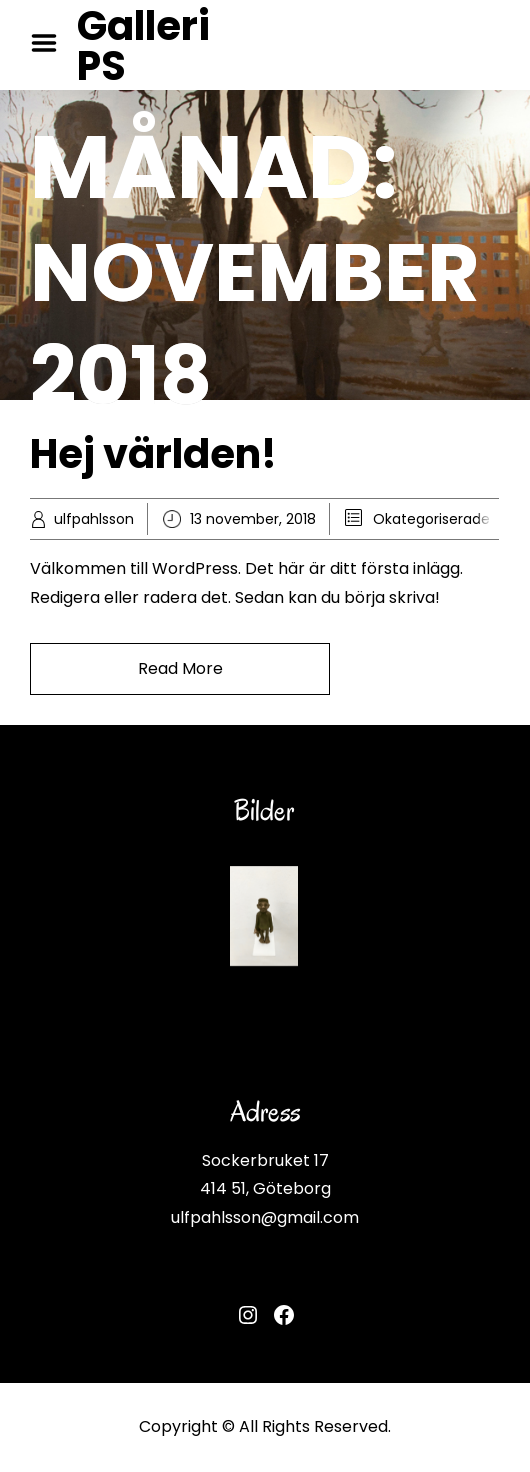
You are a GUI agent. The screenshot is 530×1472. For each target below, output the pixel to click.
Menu (51, 43)
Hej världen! (153, 454)
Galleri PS (143, 46)
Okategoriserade (431, 519)
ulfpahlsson (94, 519)
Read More (180, 668)
